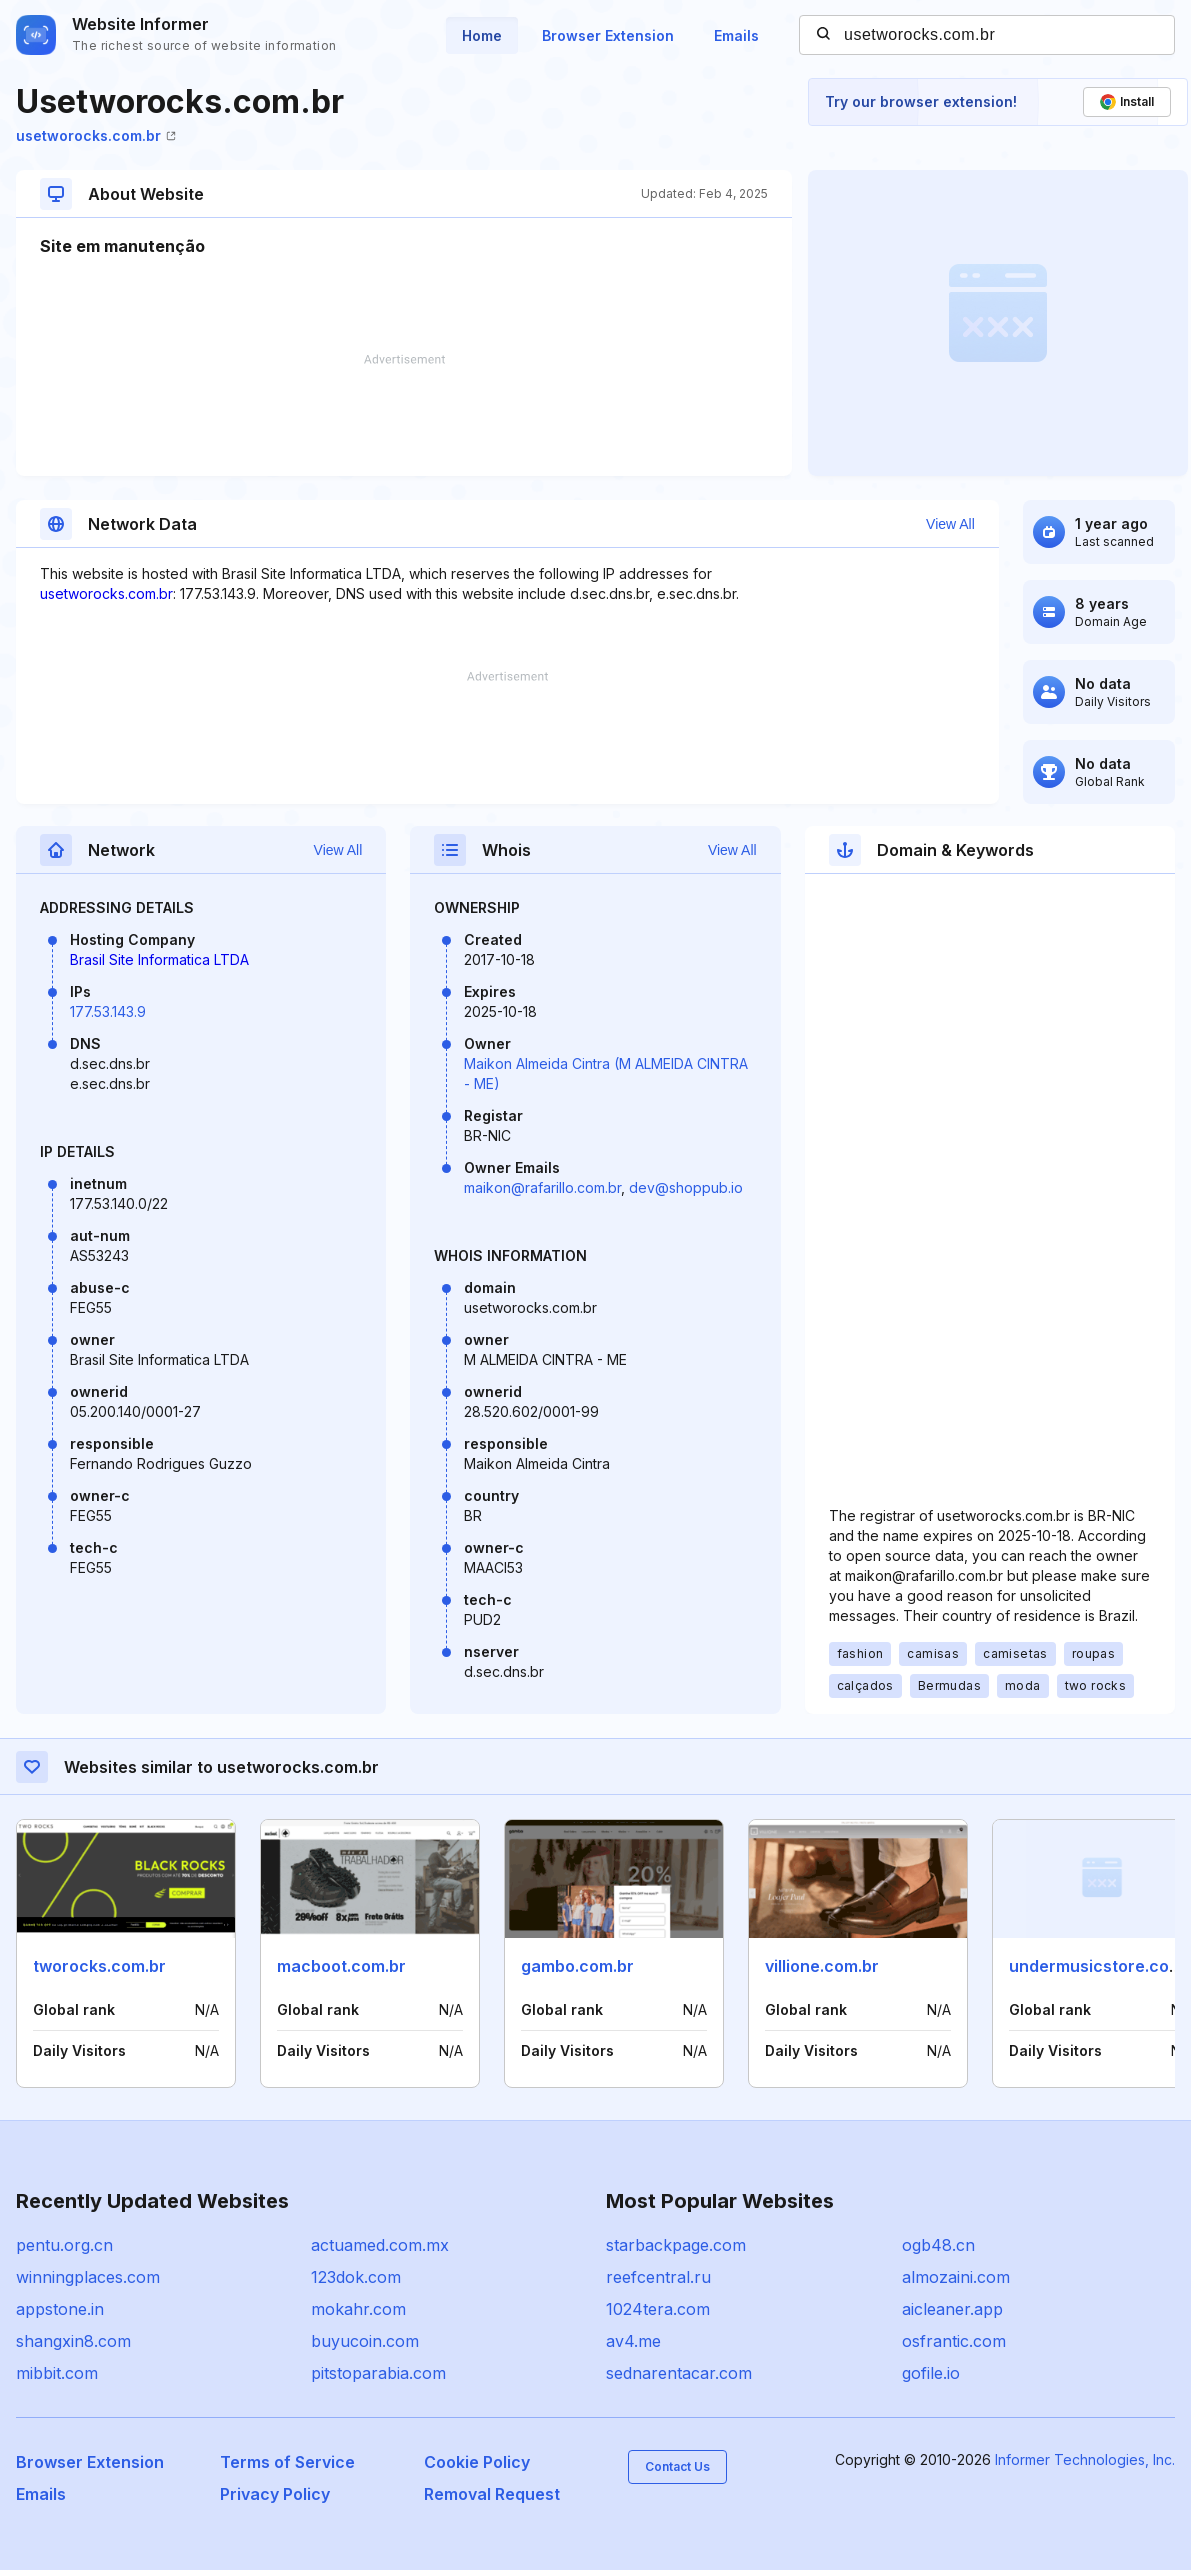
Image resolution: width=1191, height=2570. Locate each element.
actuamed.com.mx (380, 2245)
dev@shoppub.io (686, 1187)
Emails (736, 35)
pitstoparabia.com (378, 2373)
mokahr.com (358, 2309)
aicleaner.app (952, 2309)
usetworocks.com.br (96, 135)
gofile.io (931, 2373)
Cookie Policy (477, 2462)
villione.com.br (822, 1966)
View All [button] (950, 524)
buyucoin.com (365, 2341)
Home (482, 35)
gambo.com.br (577, 1966)
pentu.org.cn (64, 2245)
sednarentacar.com (679, 2373)
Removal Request (492, 2494)
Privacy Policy (275, 2494)
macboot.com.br (341, 1966)
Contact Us (677, 2466)
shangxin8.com (73, 2341)
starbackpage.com (676, 2245)
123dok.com (356, 2277)
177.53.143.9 (108, 1011)
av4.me (633, 2341)
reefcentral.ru (658, 2277)
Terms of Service (287, 2462)
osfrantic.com (954, 2341)
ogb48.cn (938, 2245)
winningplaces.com (88, 2277)
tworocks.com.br (99, 1966)
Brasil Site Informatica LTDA (159, 959)
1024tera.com (658, 2309)
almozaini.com (956, 2277)
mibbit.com (57, 2373)
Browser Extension (608, 35)
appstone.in (60, 2309)
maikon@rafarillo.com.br (542, 1187)
